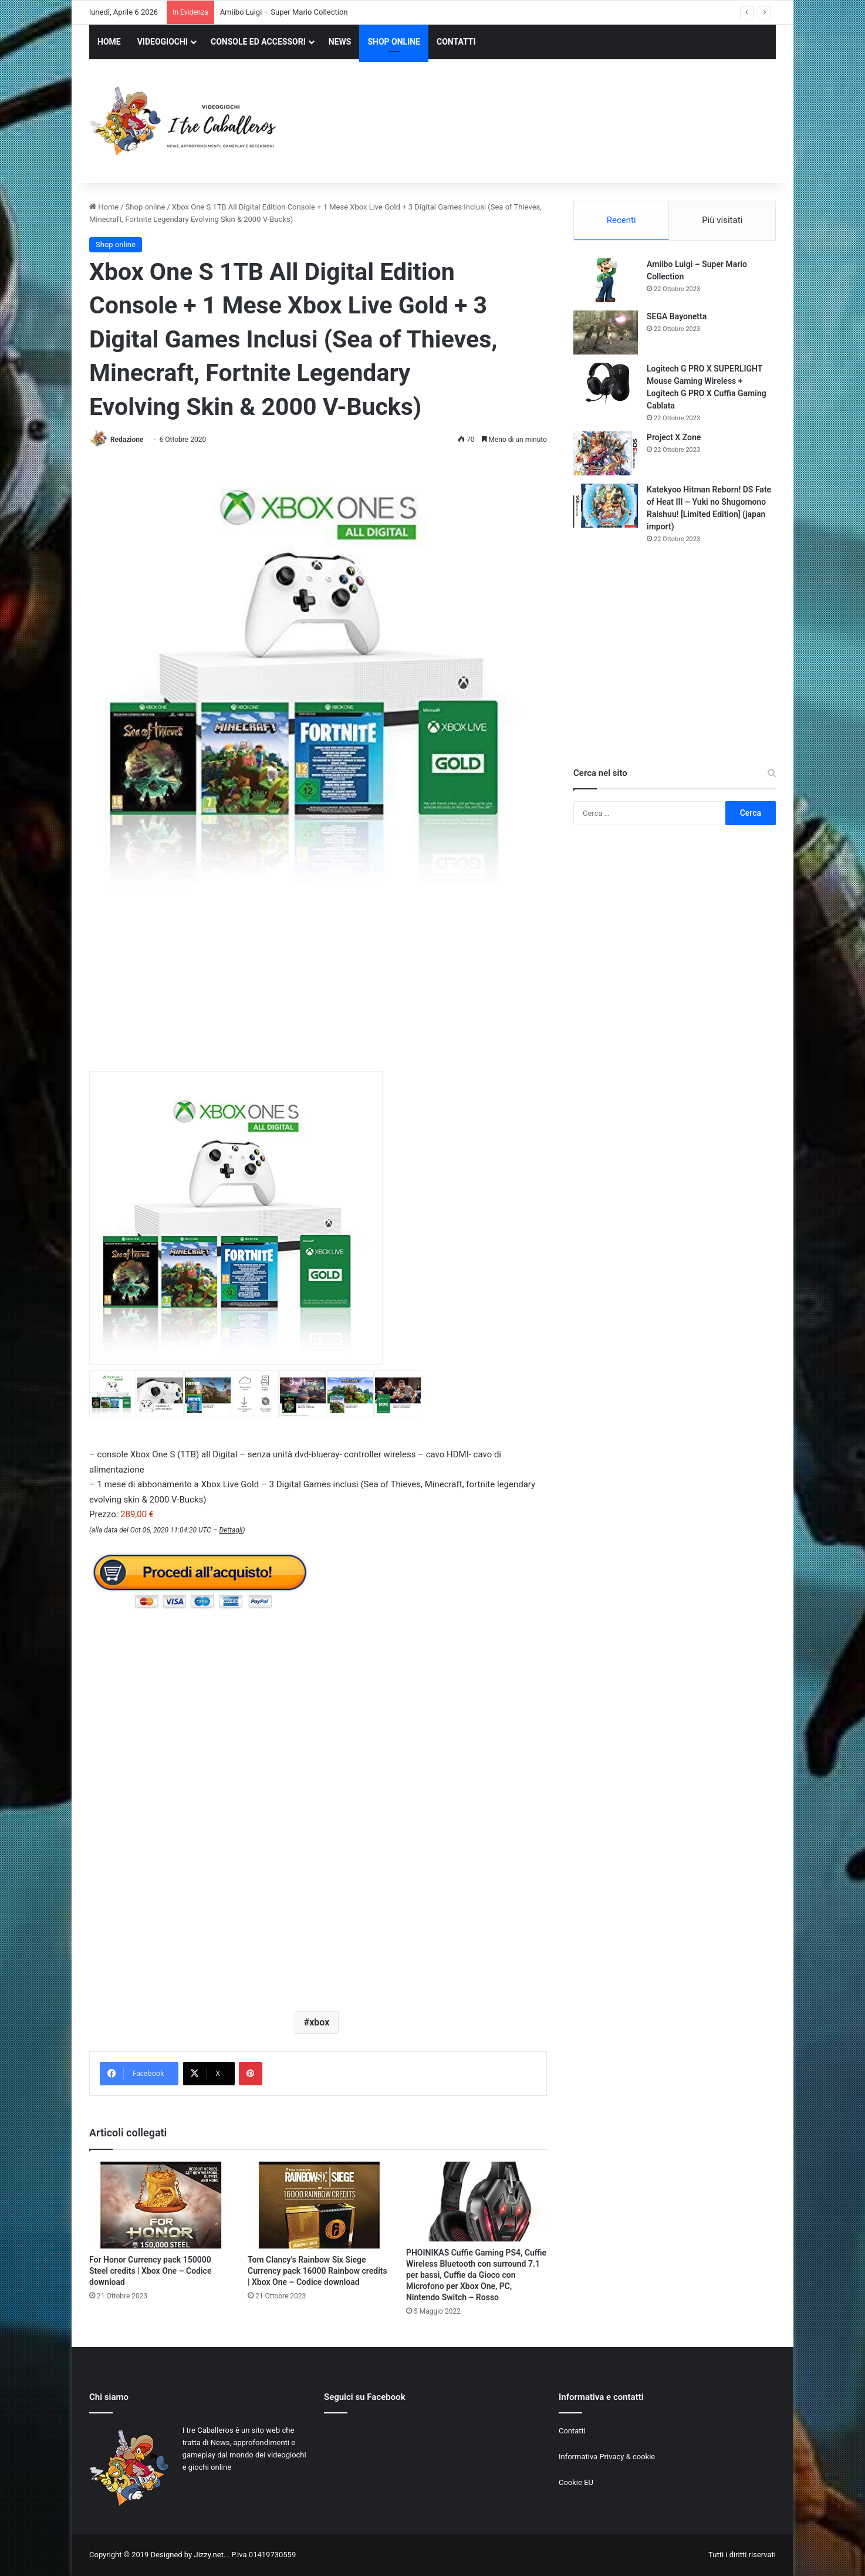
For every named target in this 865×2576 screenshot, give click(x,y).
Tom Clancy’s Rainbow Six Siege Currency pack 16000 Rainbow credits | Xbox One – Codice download (317, 2271)
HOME (109, 41)
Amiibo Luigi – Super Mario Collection (284, 12)
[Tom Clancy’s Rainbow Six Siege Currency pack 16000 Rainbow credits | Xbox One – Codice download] (318, 2205)
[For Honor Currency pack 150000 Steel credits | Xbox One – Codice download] (159, 2205)
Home (104, 206)
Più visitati (722, 220)
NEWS (340, 41)
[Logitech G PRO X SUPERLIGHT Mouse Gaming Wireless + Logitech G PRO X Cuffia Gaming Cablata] (605, 385)
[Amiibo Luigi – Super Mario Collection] (605, 280)
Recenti (621, 220)
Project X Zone (674, 437)
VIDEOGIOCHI (162, 41)
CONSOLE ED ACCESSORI (258, 41)
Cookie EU (576, 2482)
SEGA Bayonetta (677, 316)
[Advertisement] (549, 122)
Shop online (145, 206)
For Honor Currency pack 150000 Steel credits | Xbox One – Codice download (150, 2271)
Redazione (126, 439)
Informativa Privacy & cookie (607, 2456)
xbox (319, 2022)
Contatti (572, 2430)
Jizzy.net (208, 2554)
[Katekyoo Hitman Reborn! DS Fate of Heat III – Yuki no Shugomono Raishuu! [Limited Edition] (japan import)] (605, 506)
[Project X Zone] (605, 453)
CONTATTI (456, 41)
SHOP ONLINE (393, 41)
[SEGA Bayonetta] (605, 332)
